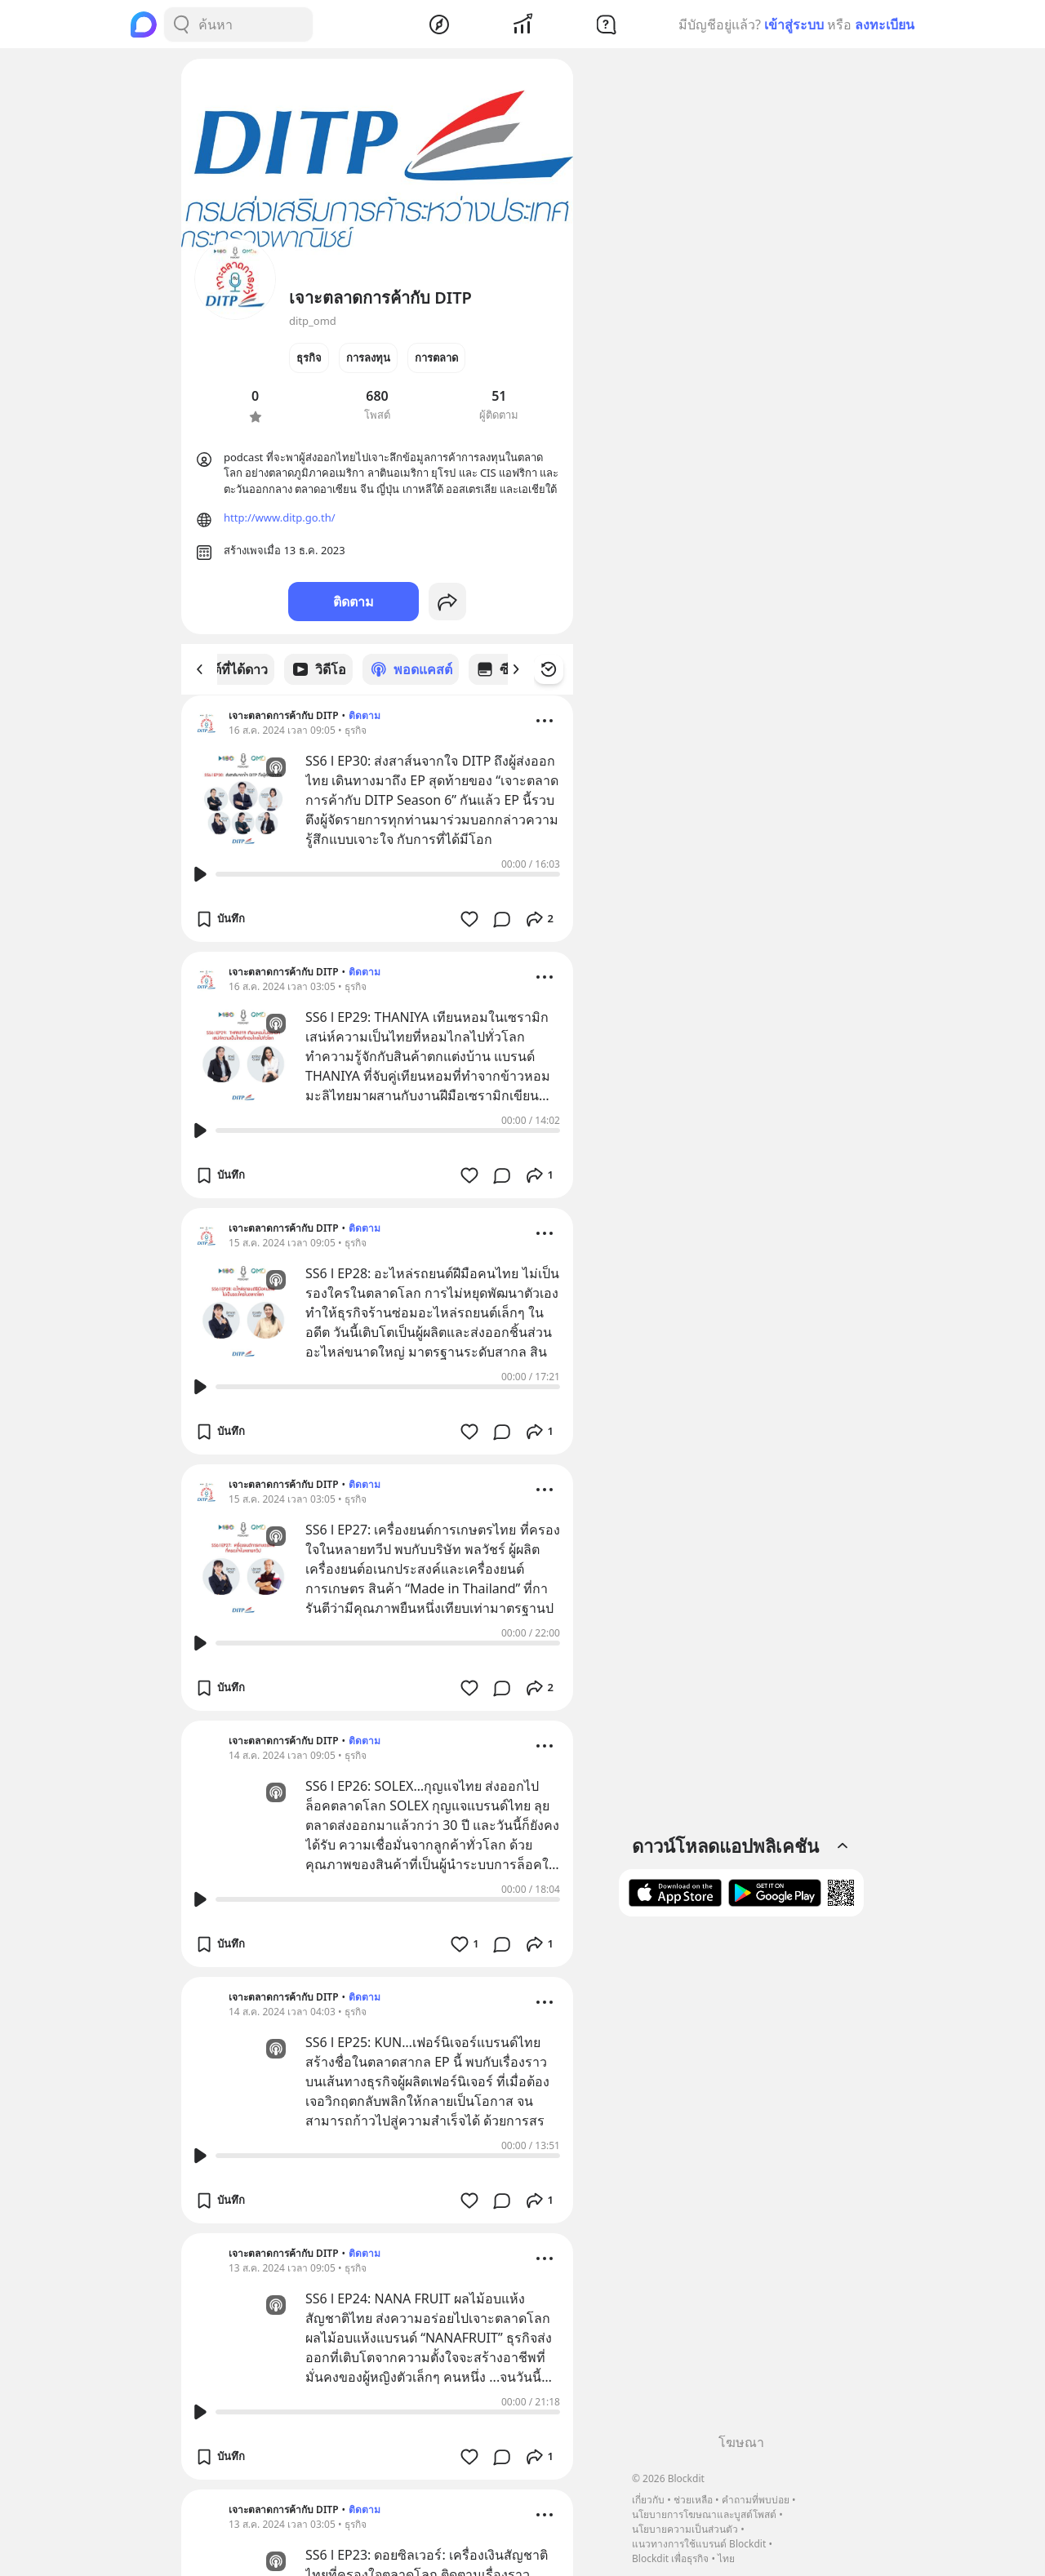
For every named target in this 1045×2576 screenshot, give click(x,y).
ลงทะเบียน (884, 24)
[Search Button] (181, 24)
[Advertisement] (741, 2181)
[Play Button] (200, 873)
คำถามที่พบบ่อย (755, 2500)
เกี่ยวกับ (648, 2500)
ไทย (726, 2558)
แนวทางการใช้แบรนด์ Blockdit (699, 2544)
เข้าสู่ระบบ (794, 24)
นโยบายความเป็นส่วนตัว (685, 2529)
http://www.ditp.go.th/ (280, 517)
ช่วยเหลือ (693, 2500)
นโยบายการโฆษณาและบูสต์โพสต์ (704, 2514)
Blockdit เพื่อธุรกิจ (670, 2558)
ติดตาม (353, 602)
